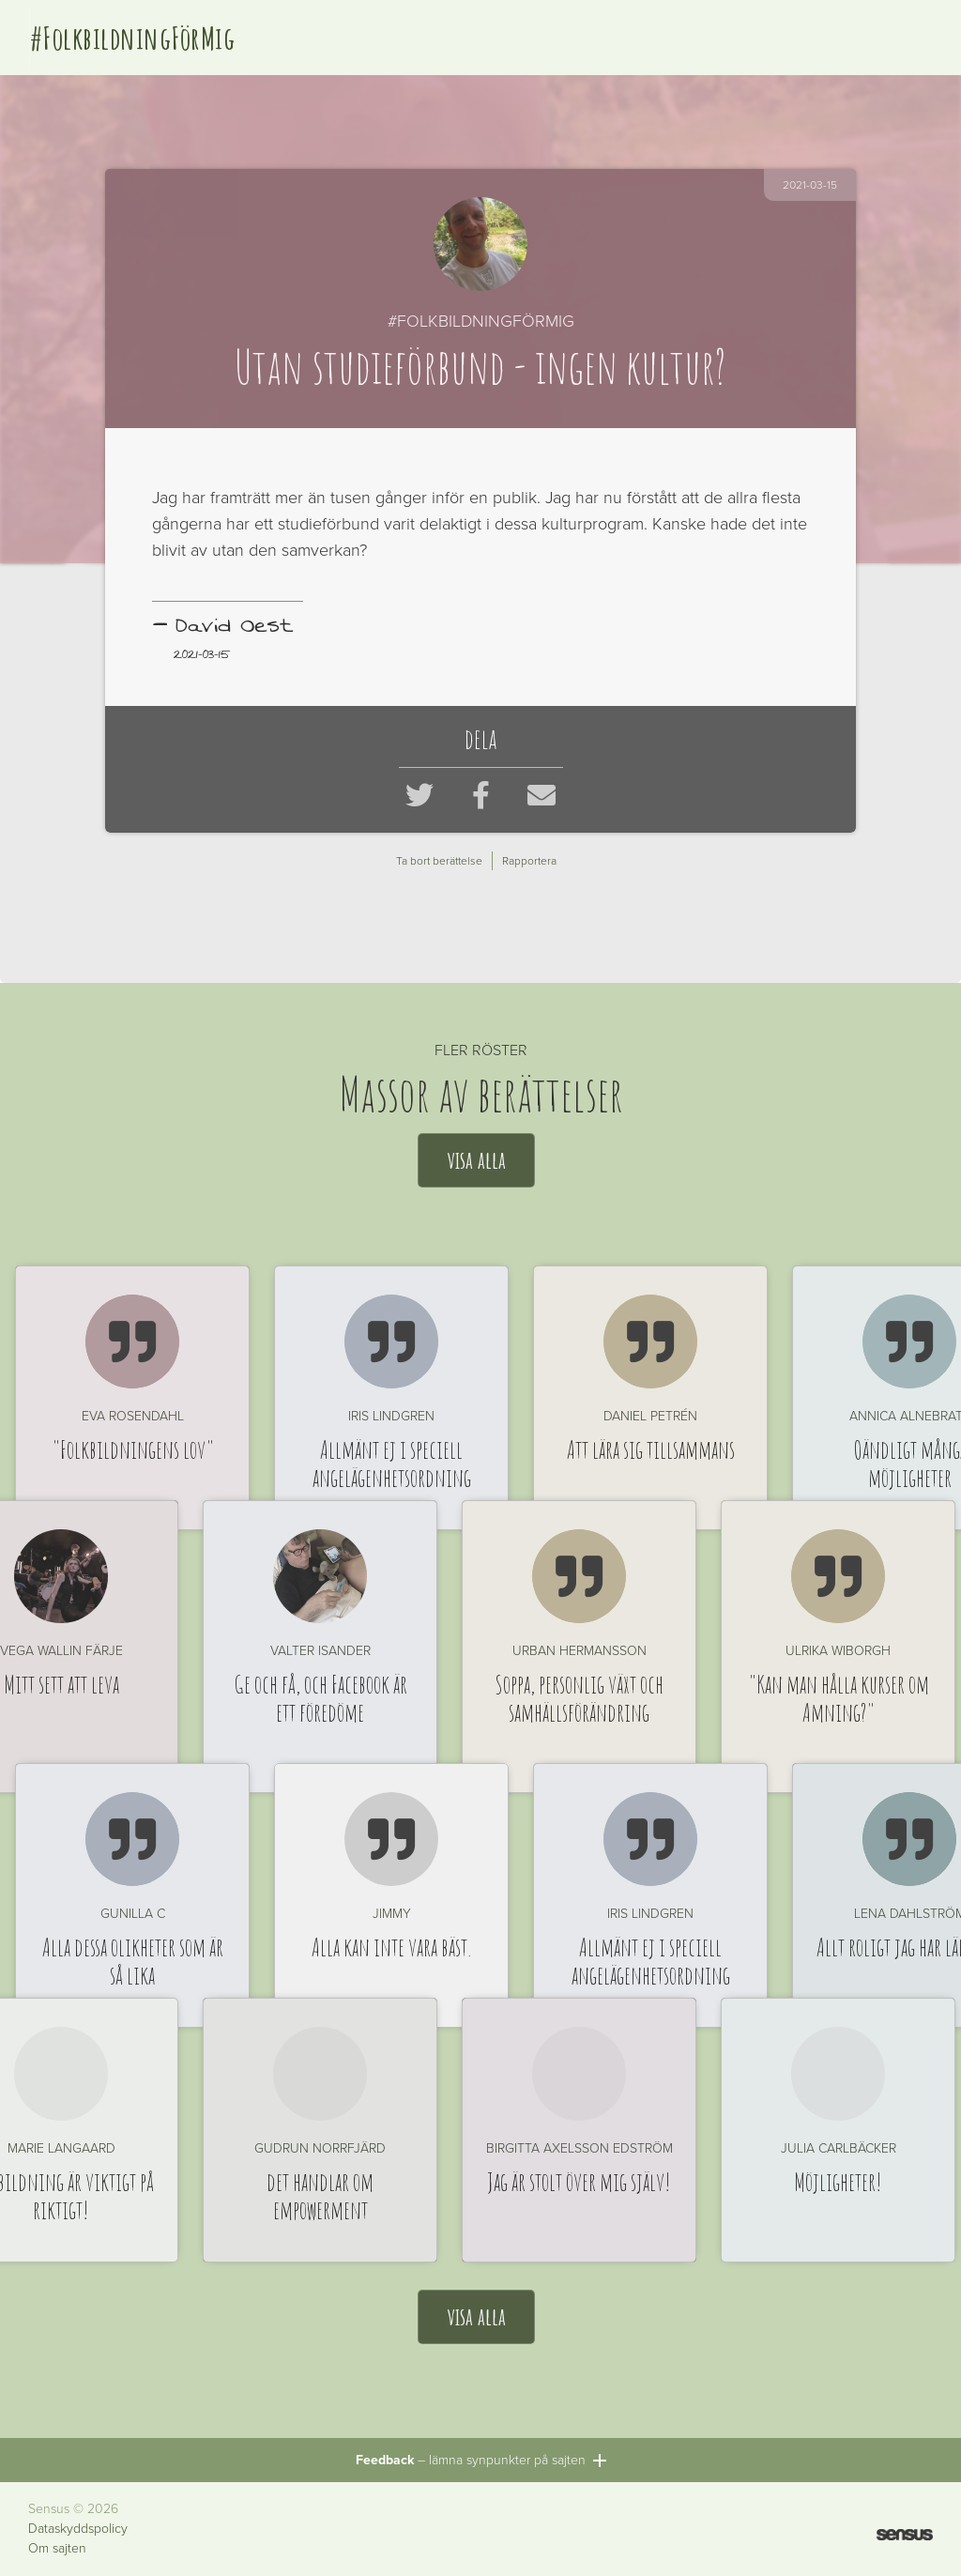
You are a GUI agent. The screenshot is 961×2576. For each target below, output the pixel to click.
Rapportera (529, 860)
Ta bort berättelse (439, 860)
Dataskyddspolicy (78, 2529)
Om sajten (57, 2548)
